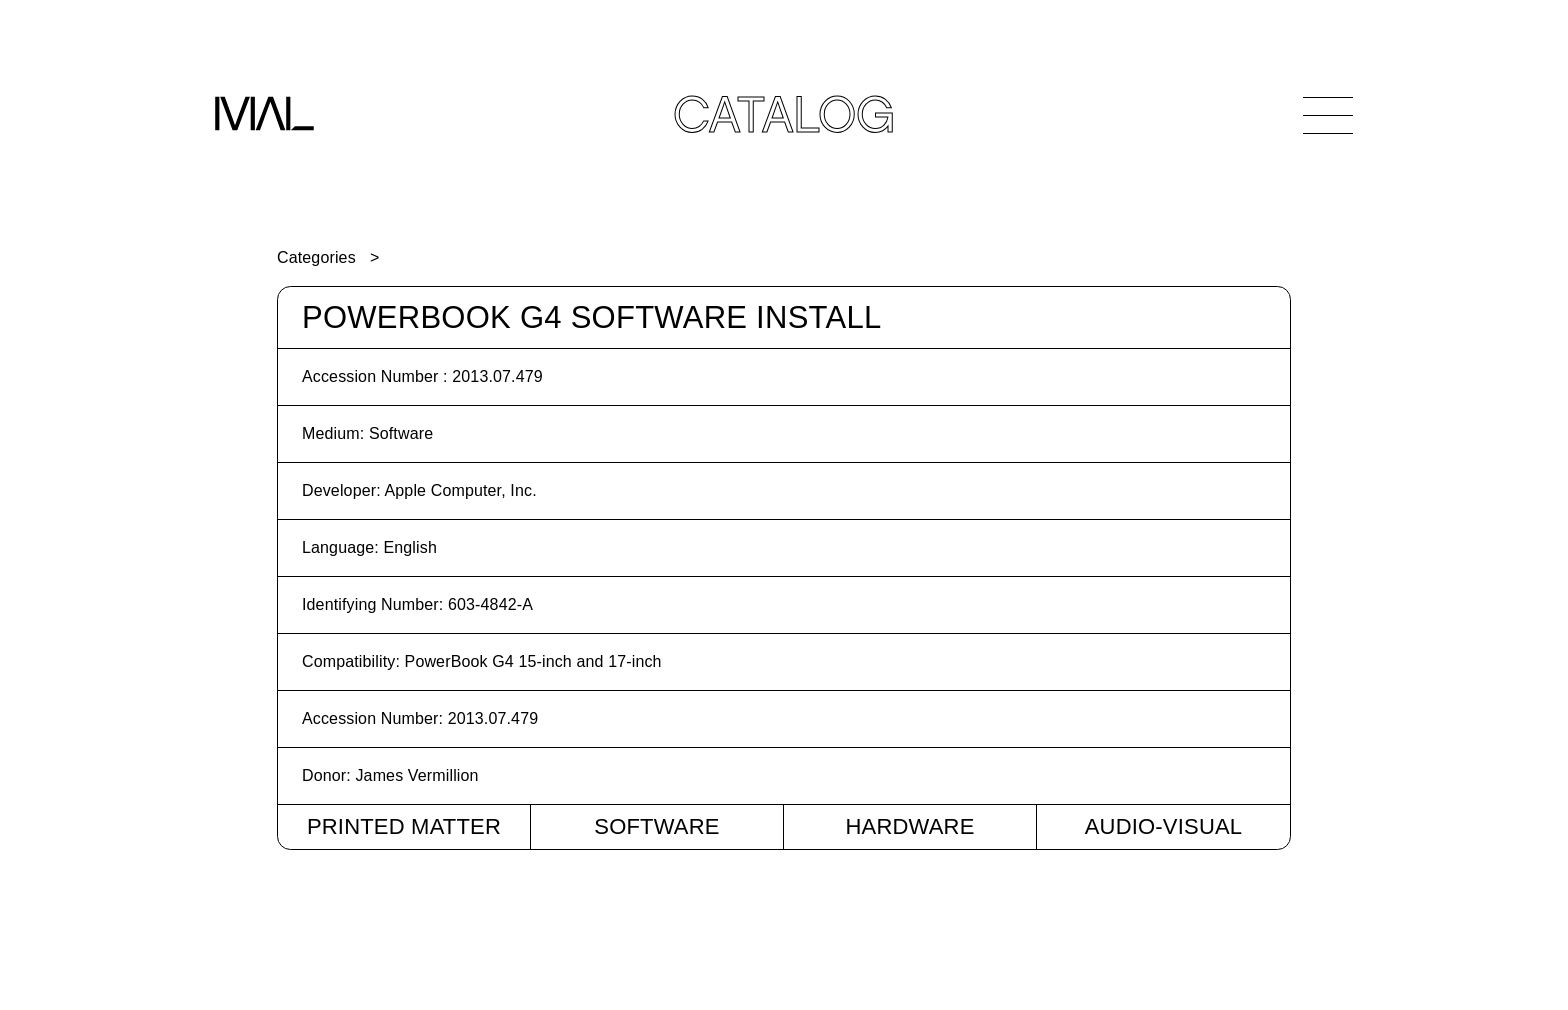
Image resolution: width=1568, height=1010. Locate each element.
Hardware (909, 826)
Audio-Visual (1164, 826)
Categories (316, 257)
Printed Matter (404, 826)
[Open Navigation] (1328, 115)
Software (656, 826)
